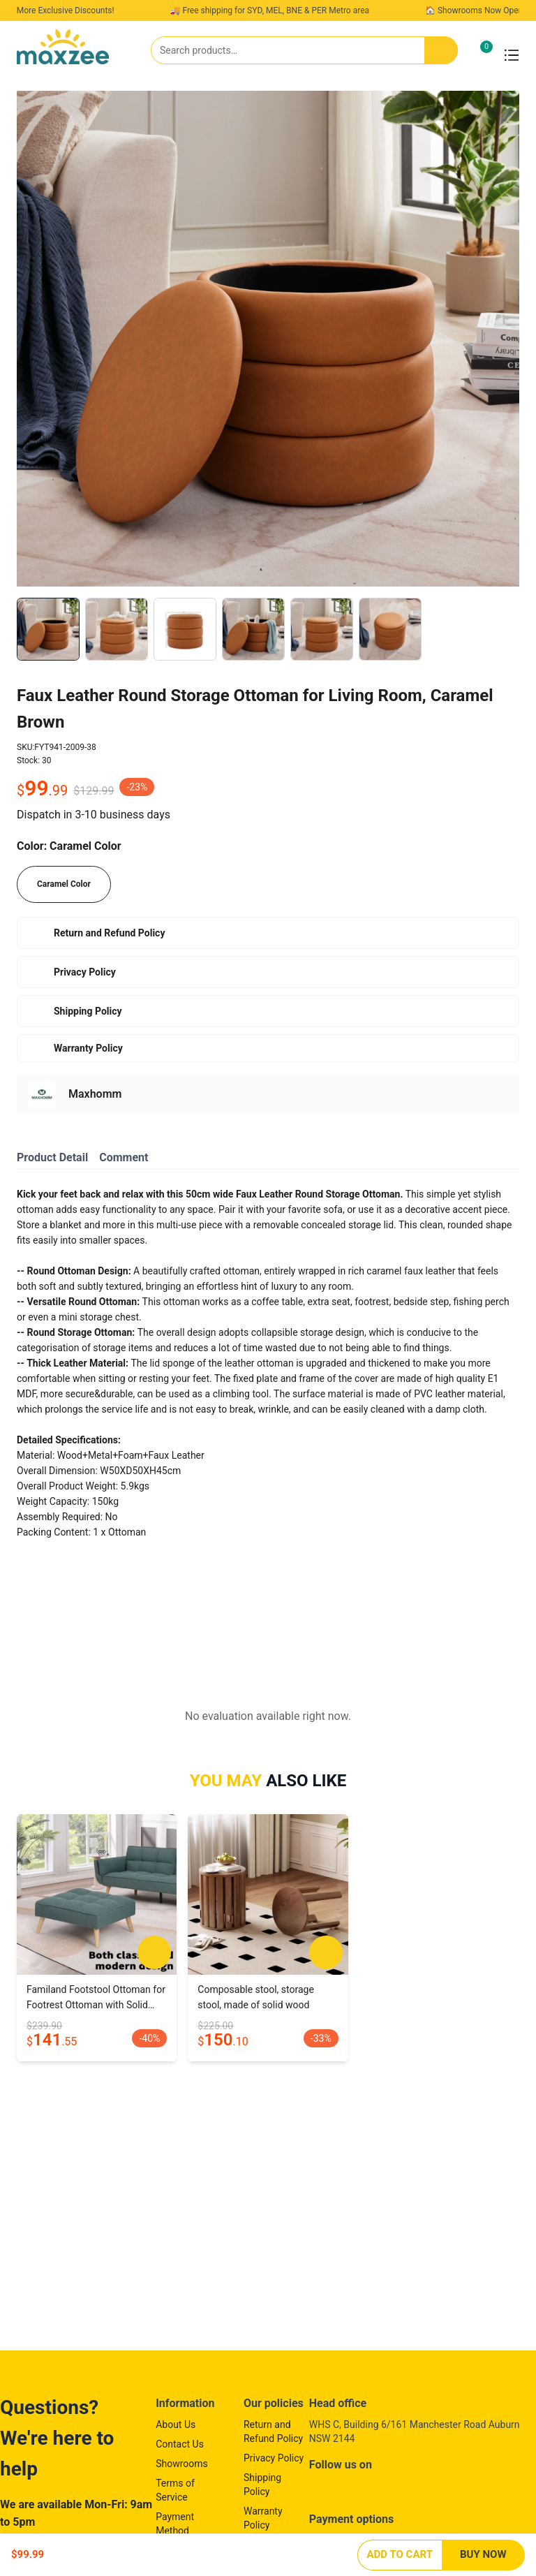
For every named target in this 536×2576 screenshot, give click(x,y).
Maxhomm (94, 1094)
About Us (175, 2424)
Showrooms (182, 2463)
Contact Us (180, 2444)
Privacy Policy (274, 2458)
